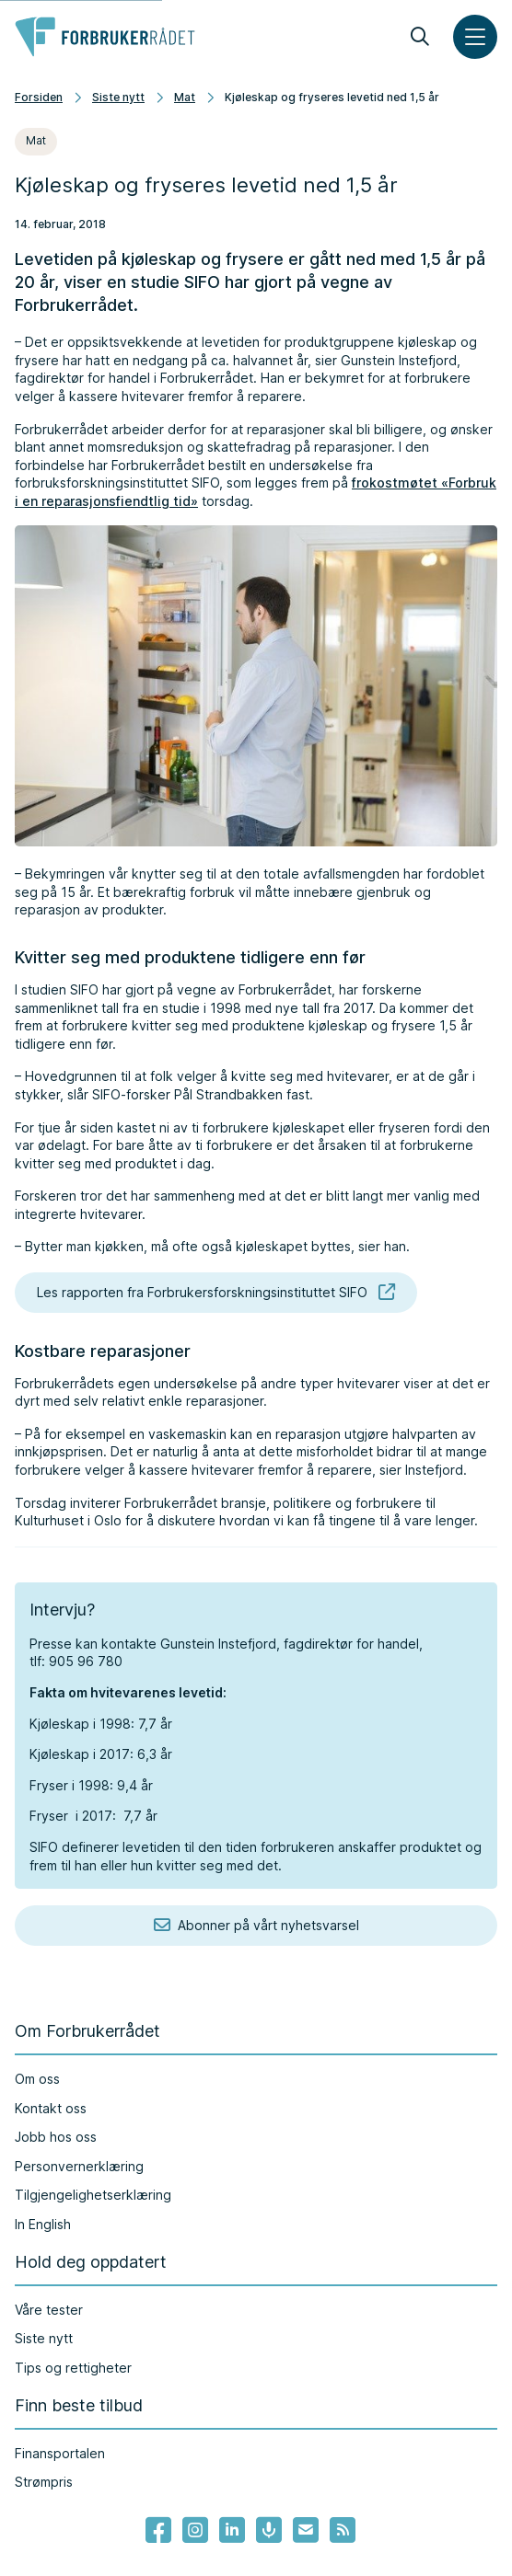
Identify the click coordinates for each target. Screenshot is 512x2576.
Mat (184, 97)
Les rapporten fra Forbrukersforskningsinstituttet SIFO (216, 1292)
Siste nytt (118, 97)
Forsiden (39, 97)
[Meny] (475, 37)
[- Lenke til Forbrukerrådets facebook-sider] (158, 2530)
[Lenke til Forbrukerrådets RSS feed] (342, 2530)
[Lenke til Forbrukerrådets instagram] (195, 2530)
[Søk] (420, 37)
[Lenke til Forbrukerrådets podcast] (269, 2530)
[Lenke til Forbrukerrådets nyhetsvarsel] (306, 2530)
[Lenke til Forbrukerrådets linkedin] (232, 2530)
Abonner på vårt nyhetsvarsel (256, 1925)
